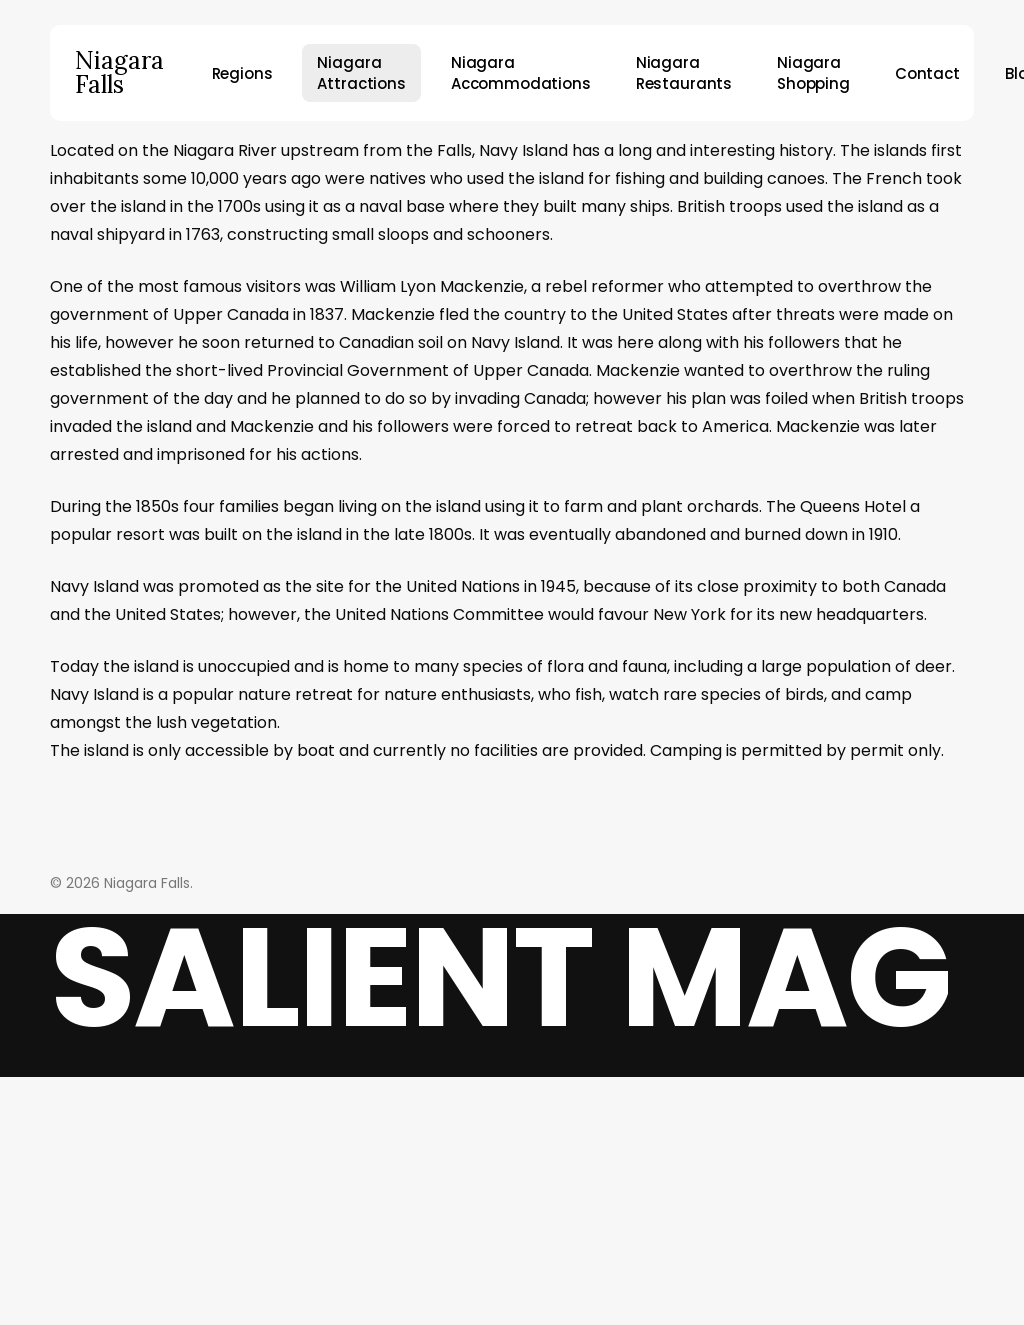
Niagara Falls (119, 73)
